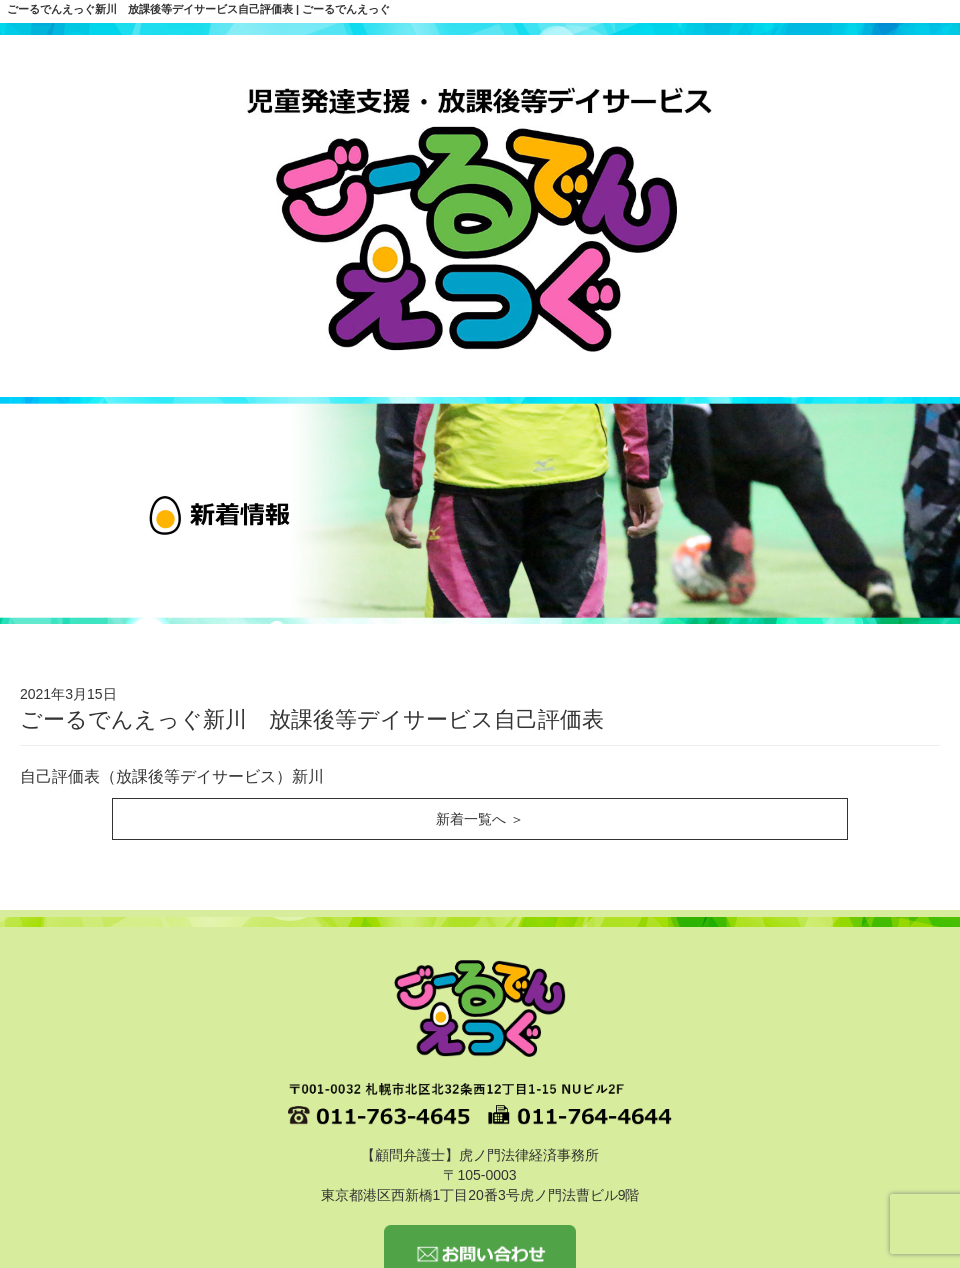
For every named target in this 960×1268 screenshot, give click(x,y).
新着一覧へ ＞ (480, 819)
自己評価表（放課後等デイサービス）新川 (172, 776)
